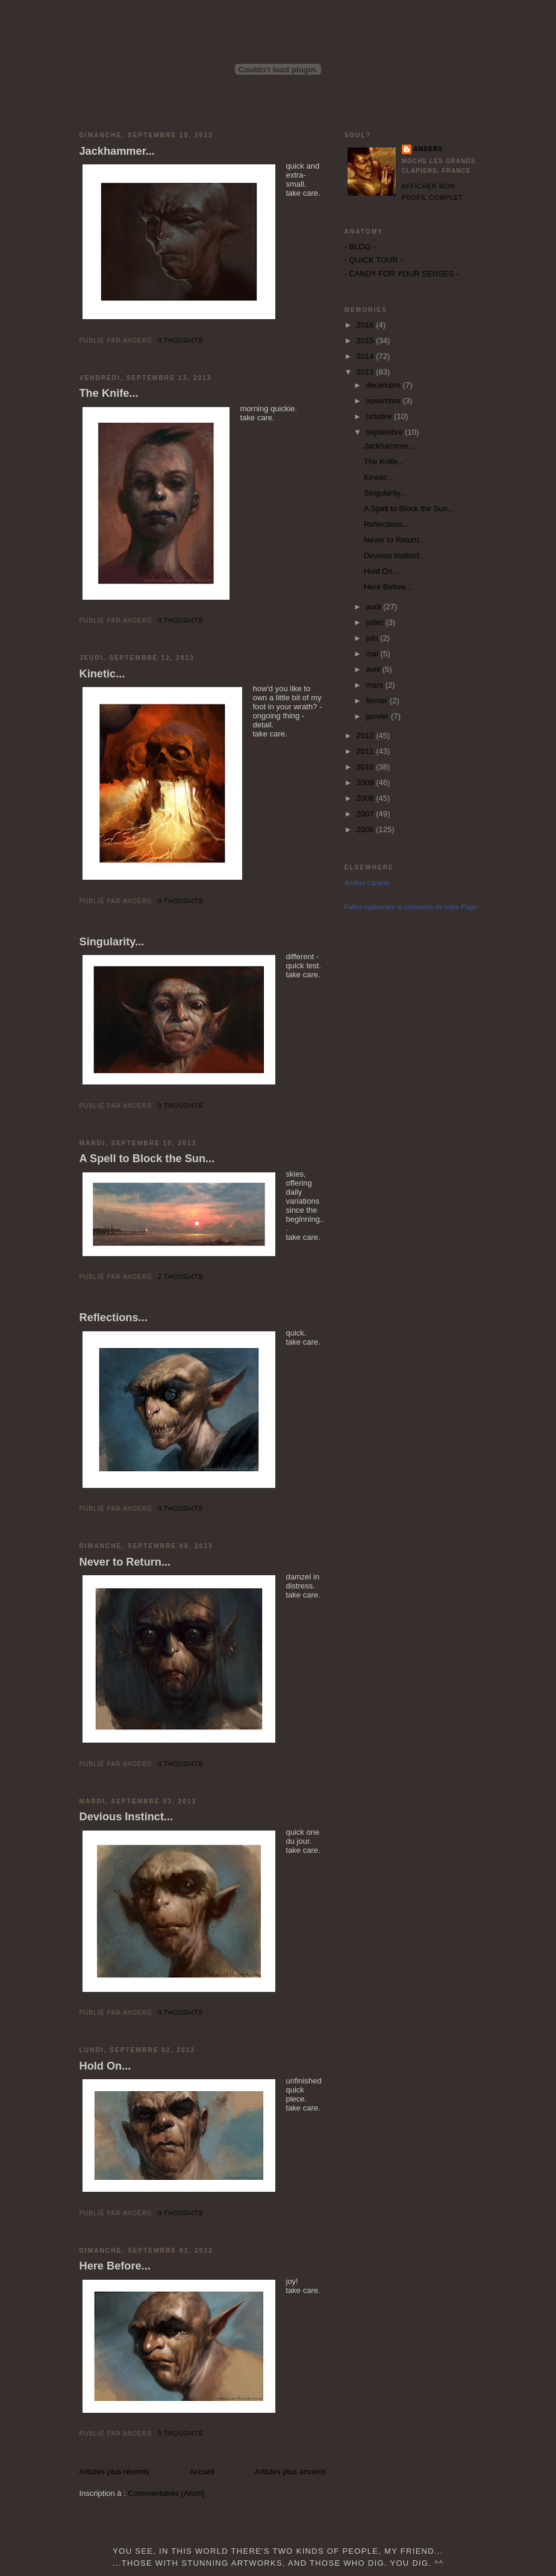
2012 (366, 735)
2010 (366, 766)
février (378, 700)
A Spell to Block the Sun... (147, 1159)
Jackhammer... (117, 151)
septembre (385, 432)
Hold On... (105, 2066)
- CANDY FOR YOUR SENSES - (402, 273)
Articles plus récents (114, 2471)
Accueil (201, 2471)
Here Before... (115, 2266)
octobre (380, 416)
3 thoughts (180, 2433)
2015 (366, 340)
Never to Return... (125, 1562)
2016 (366, 324)
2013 (366, 371)
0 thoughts (180, 340)
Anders (428, 149)
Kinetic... (102, 674)
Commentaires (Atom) (166, 2493)
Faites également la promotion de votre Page (411, 906)
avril (374, 669)
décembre (384, 385)
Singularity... (112, 942)
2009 (366, 782)
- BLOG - (360, 246)
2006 (366, 829)
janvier (378, 716)
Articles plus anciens (290, 2471)
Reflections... (114, 1317)
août (374, 606)
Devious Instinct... (126, 1817)
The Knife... (109, 393)
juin (373, 637)
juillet (376, 622)
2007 (366, 813)
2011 (366, 751)
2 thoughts (180, 1277)
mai (373, 653)
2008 (366, 798)
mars (376, 684)
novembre (384, 400)
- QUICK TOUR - (374, 259)
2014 (366, 356)
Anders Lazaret (367, 882)
